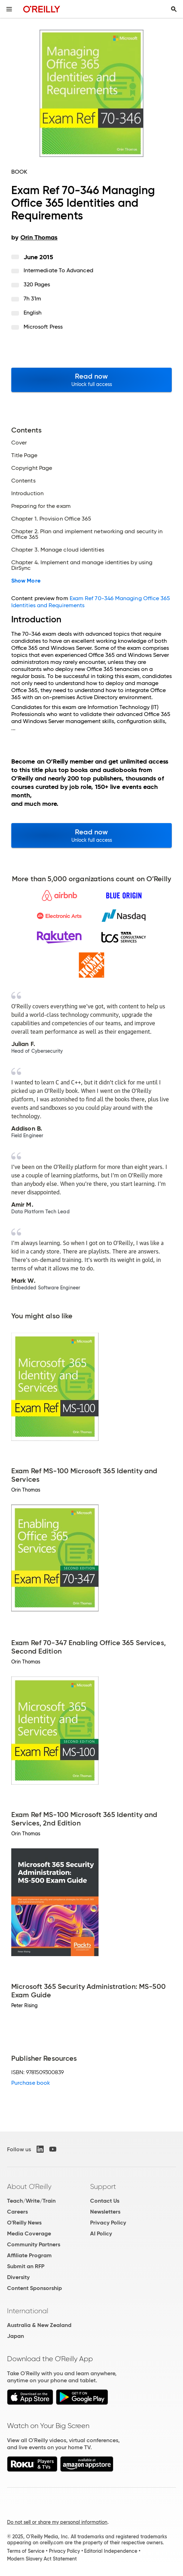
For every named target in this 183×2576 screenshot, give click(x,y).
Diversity (18, 2277)
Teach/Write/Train (31, 2200)
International (27, 2311)
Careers (17, 2211)
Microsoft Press (43, 326)
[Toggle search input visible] (173, 9)
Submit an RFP (25, 2266)
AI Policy (101, 2233)
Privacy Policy (108, 2222)
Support (103, 2186)
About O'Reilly (29, 2186)
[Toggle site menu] (9, 9)
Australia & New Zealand (39, 2325)
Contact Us (104, 2200)
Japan (15, 2336)
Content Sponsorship (34, 2288)
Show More (25, 581)
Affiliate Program (29, 2255)
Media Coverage (29, 2233)
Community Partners (33, 2244)
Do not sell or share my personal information (57, 2522)
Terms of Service (25, 2551)
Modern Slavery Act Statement (42, 2559)
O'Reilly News (24, 2222)
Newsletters (105, 2211)
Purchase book (30, 2082)
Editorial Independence (110, 2551)
